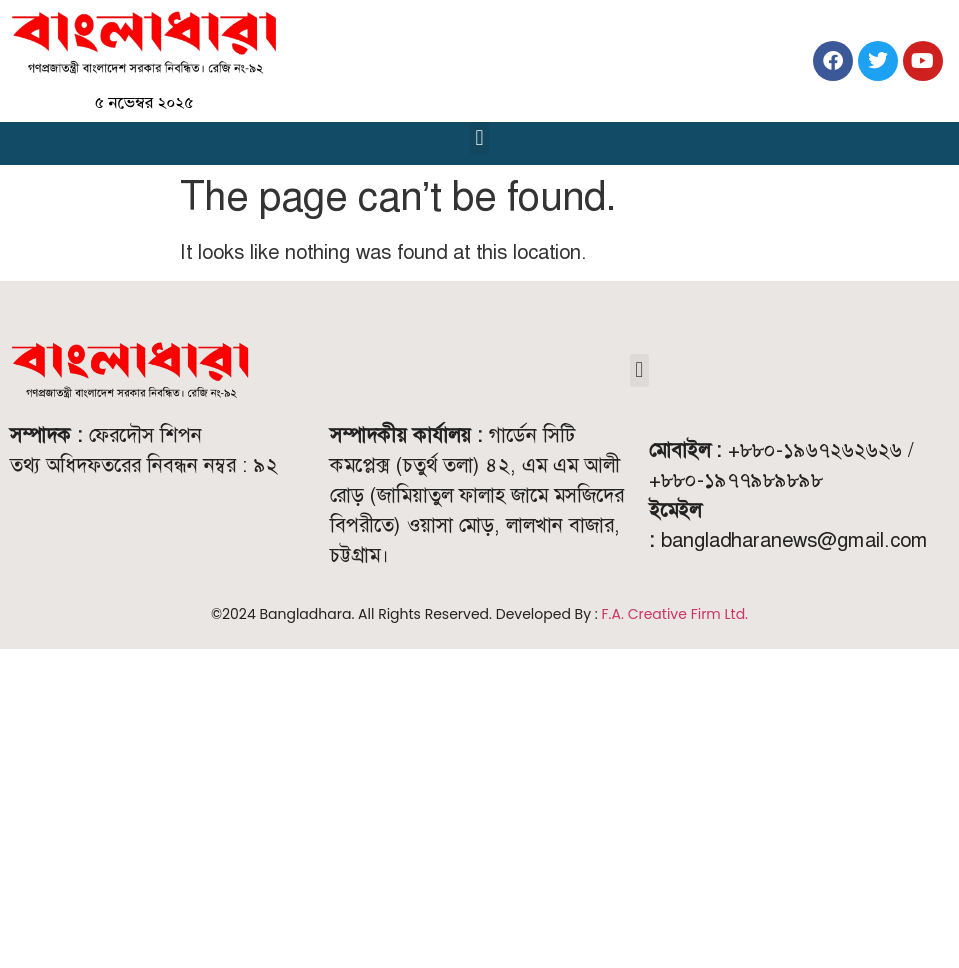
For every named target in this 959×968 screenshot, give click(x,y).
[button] (479, 138)
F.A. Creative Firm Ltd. (675, 614)
